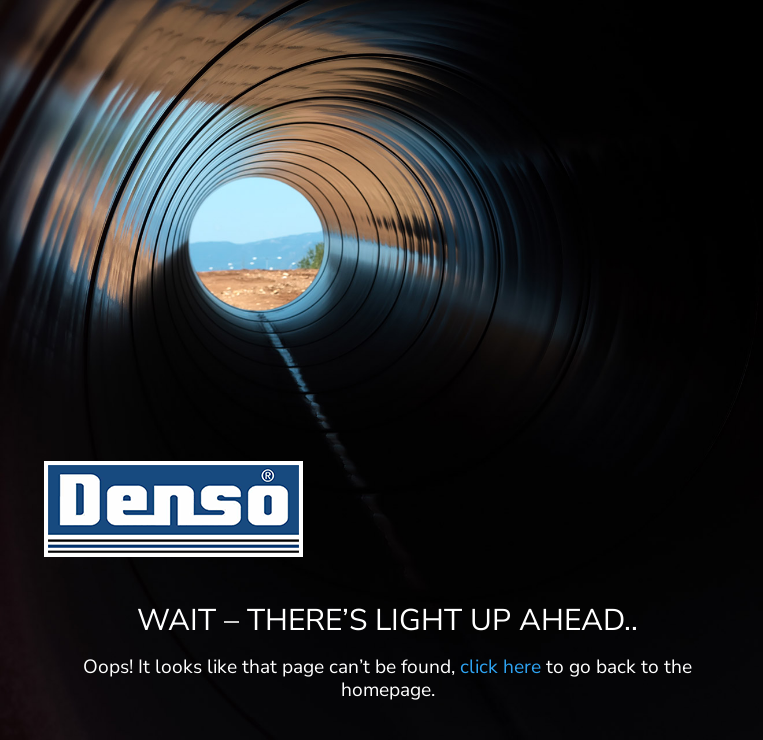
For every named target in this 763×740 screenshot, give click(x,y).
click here (500, 667)
